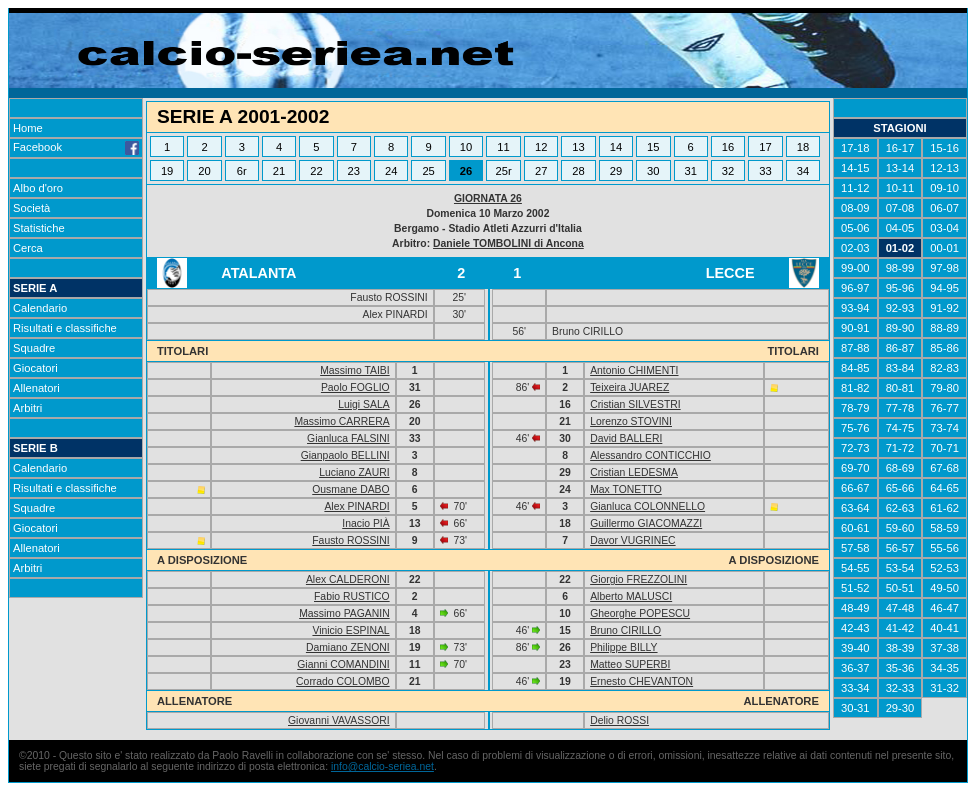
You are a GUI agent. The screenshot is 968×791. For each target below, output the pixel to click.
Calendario (40, 308)
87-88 (855, 348)
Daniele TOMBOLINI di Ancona (508, 243)
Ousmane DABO (350, 489)
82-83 (944, 368)
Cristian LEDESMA (634, 472)
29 (616, 171)
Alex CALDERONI (348, 579)
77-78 (900, 408)
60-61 (855, 528)
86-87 (900, 348)
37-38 (944, 648)
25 (428, 171)
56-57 (900, 548)
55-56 (944, 548)
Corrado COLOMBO (343, 681)
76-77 (944, 408)
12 (541, 147)
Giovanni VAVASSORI (339, 720)
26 (466, 171)
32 (728, 171)
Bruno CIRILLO (625, 630)
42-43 (855, 628)
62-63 (900, 508)
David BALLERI (626, 438)
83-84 (900, 368)
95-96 (900, 288)
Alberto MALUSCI (631, 596)
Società (31, 208)
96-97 (855, 288)
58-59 (944, 528)
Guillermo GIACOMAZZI (646, 523)
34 (803, 171)
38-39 (900, 648)
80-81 (900, 388)
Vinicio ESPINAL (350, 630)
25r (503, 171)
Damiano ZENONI (348, 647)
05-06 (855, 228)
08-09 (855, 208)
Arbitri (27, 408)
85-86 (944, 348)
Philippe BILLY (623, 647)
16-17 (900, 148)
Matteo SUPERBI (630, 664)
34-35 (944, 668)
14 (616, 147)
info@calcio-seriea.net (382, 766)
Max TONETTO (626, 489)
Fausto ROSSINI (350, 540)
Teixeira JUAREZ (629, 387)
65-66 (900, 488)
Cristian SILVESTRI (635, 404)
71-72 (900, 448)
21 (279, 171)
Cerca (28, 248)
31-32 (944, 688)
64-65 (944, 488)
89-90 (900, 328)
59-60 (900, 528)
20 (204, 171)
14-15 (855, 168)
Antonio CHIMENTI (634, 370)
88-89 (944, 328)
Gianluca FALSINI (348, 438)
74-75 (900, 428)
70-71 (944, 448)
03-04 (944, 228)
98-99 (900, 268)
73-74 (944, 428)
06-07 (944, 208)
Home (28, 128)
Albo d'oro (38, 188)
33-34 (855, 688)
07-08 (900, 208)
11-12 (855, 188)
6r (242, 171)
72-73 (855, 448)
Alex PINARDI (356, 506)
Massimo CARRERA (341, 421)
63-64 (855, 508)
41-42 (900, 628)
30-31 (855, 708)
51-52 (855, 588)
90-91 (855, 328)
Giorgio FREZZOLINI (638, 579)
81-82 (855, 388)
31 (690, 171)
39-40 (855, 648)
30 (653, 171)
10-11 (900, 188)
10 (466, 147)
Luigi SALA (363, 404)
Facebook (76, 147)
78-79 (855, 408)
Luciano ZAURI (354, 472)
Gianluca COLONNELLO (647, 506)
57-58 (855, 548)
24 (391, 171)
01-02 (900, 248)
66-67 (855, 488)
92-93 (900, 308)
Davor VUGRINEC (632, 540)
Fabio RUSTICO (352, 596)
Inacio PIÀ (365, 523)
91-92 (944, 308)
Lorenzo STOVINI (631, 421)
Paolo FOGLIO (355, 387)
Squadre (34, 348)
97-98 (944, 268)
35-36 (900, 668)
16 (728, 147)
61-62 (944, 508)
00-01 (944, 248)
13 (578, 147)
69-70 (855, 468)
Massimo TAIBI (354, 370)
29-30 (900, 708)
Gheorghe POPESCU (640, 613)
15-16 (944, 148)
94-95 (944, 288)
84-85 (855, 368)
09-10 (944, 188)
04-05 (900, 228)
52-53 (944, 568)
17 (765, 147)
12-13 (944, 168)
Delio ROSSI (619, 720)
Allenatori (36, 388)
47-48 (900, 608)
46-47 (944, 608)
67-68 (944, 468)
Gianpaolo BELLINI (345, 455)
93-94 (855, 308)
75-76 (855, 428)
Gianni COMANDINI (343, 664)
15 (653, 147)
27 (541, 171)
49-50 (944, 588)
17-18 (855, 148)
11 (503, 147)
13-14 (900, 168)
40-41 (944, 628)
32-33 (900, 688)
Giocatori (35, 368)
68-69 (900, 468)
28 (578, 171)
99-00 (855, 268)
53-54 (900, 568)
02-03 (855, 248)
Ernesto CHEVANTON (641, 681)
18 (803, 147)
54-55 (855, 568)
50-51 (900, 588)
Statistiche (39, 228)
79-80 (944, 388)
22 (316, 171)
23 (354, 171)
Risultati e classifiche (65, 328)
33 (765, 171)
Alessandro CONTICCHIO (650, 455)
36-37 (855, 668)
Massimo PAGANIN (344, 613)
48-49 (855, 608)
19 (167, 171)
